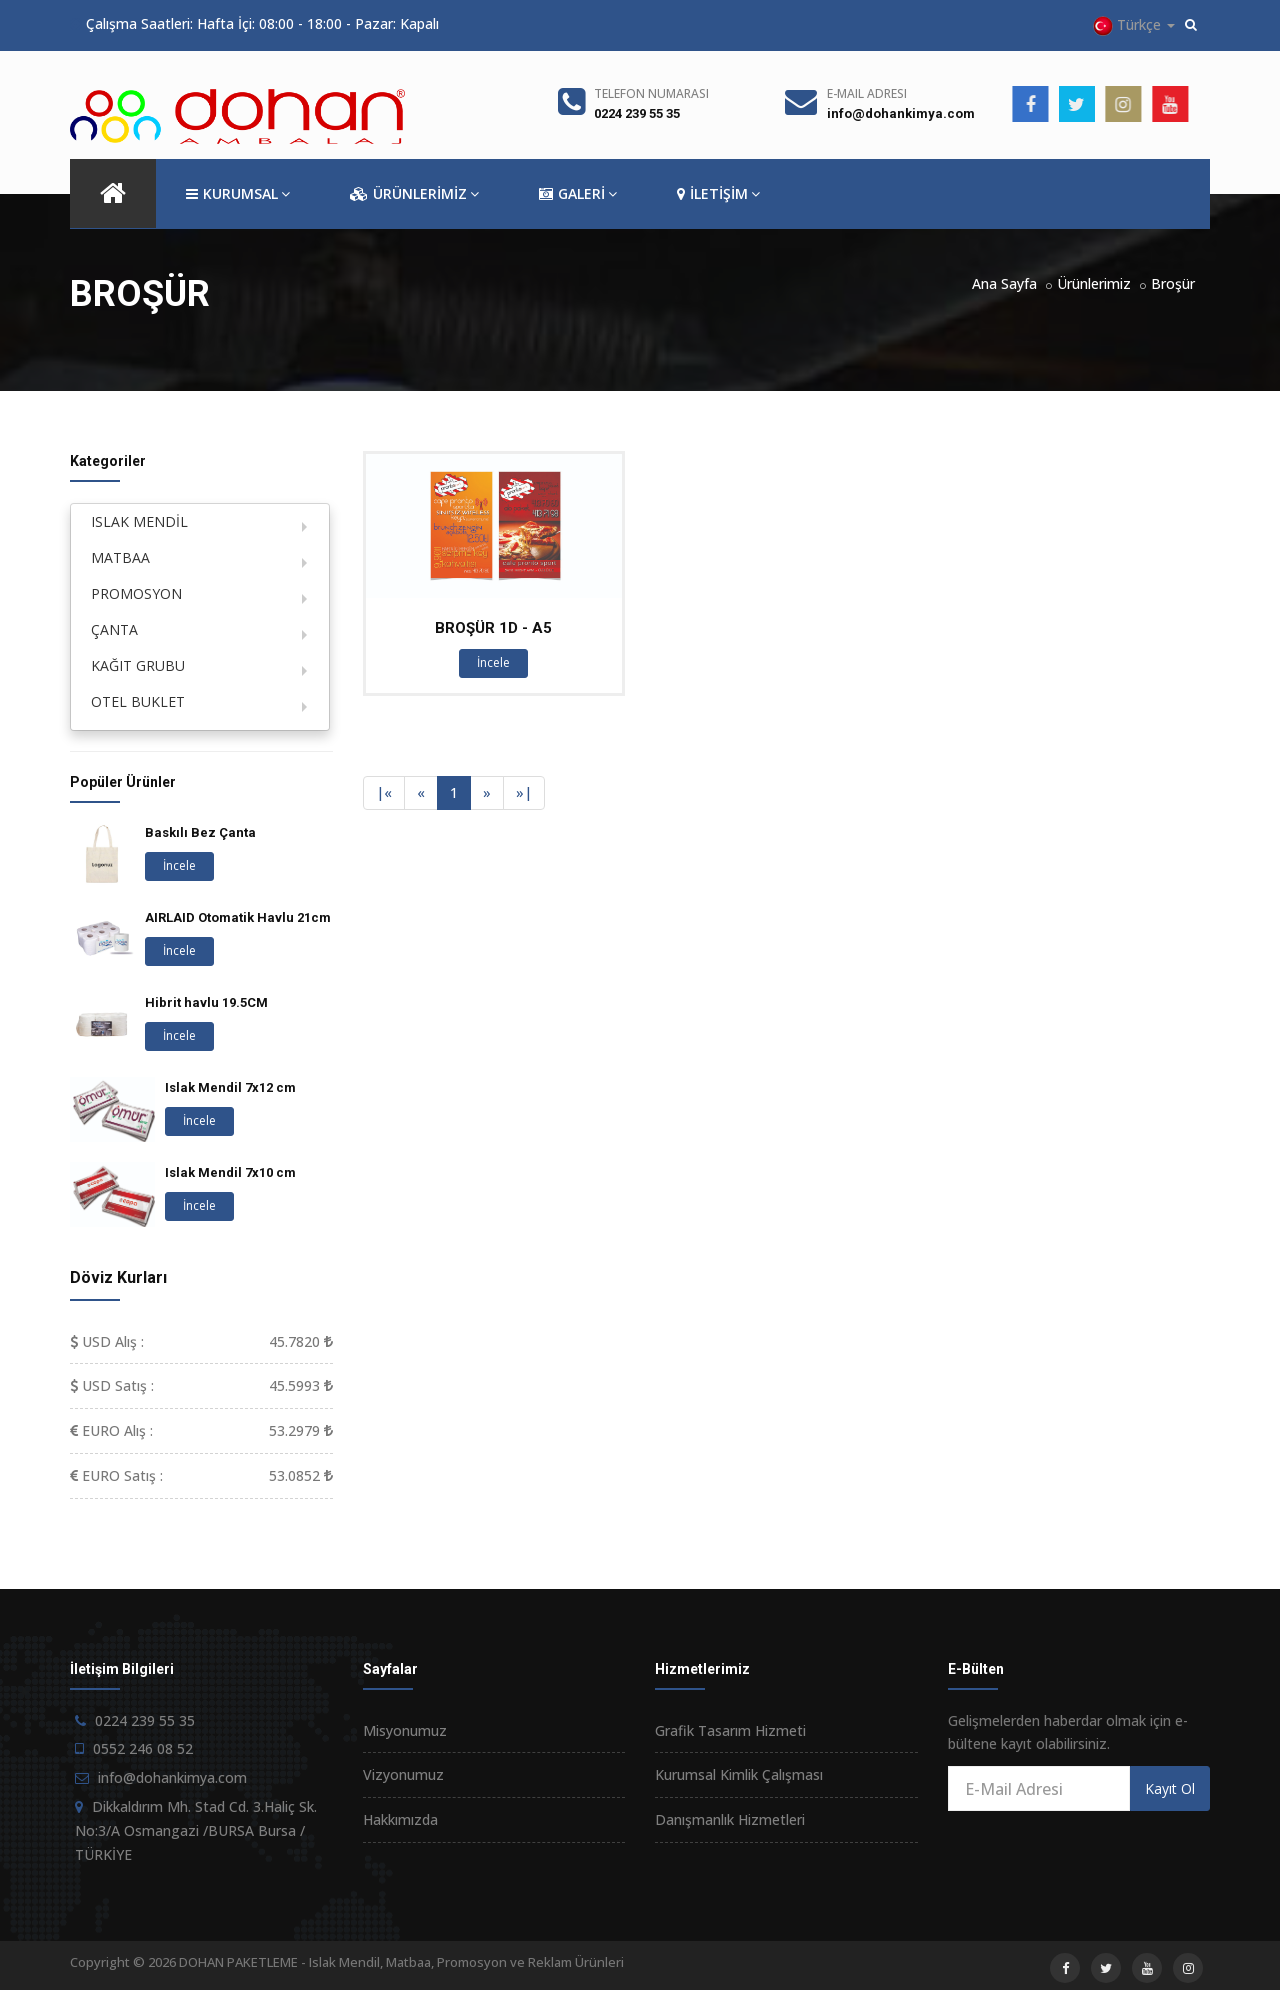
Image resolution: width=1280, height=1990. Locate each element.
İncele (493, 662)
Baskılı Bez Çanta (200, 832)
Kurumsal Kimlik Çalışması (739, 1774)
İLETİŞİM (718, 194)
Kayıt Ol (1170, 1788)
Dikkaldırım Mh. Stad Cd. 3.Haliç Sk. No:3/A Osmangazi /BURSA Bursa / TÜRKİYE (196, 1830)
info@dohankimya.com (901, 113)
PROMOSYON (136, 593)
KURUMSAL (238, 194)
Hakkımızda (400, 1819)
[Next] (487, 793)
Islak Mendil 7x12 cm (230, 1087)
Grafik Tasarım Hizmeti (730, 1730)
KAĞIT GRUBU (138, 665)
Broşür (1173, 283)
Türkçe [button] (1134, 25)
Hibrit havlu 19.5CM (206, 1002)
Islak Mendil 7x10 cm (230, 1172)
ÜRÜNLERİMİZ (414, 194)
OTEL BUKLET (138, 701)
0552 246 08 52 (143, 1748)
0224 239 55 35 (637, 113)
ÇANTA (114, 629)
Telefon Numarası (651, 93)
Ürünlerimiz (1094, 283)
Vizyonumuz (403, 1774)
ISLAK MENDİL (139, 521)
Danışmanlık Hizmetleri (730, 1819)
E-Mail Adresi (867, 93)
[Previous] (384, 793)
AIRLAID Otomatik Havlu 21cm (238, 917)
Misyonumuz (405, 1730)
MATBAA (120, 557)
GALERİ (578, 194)
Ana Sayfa (1004, 283)
